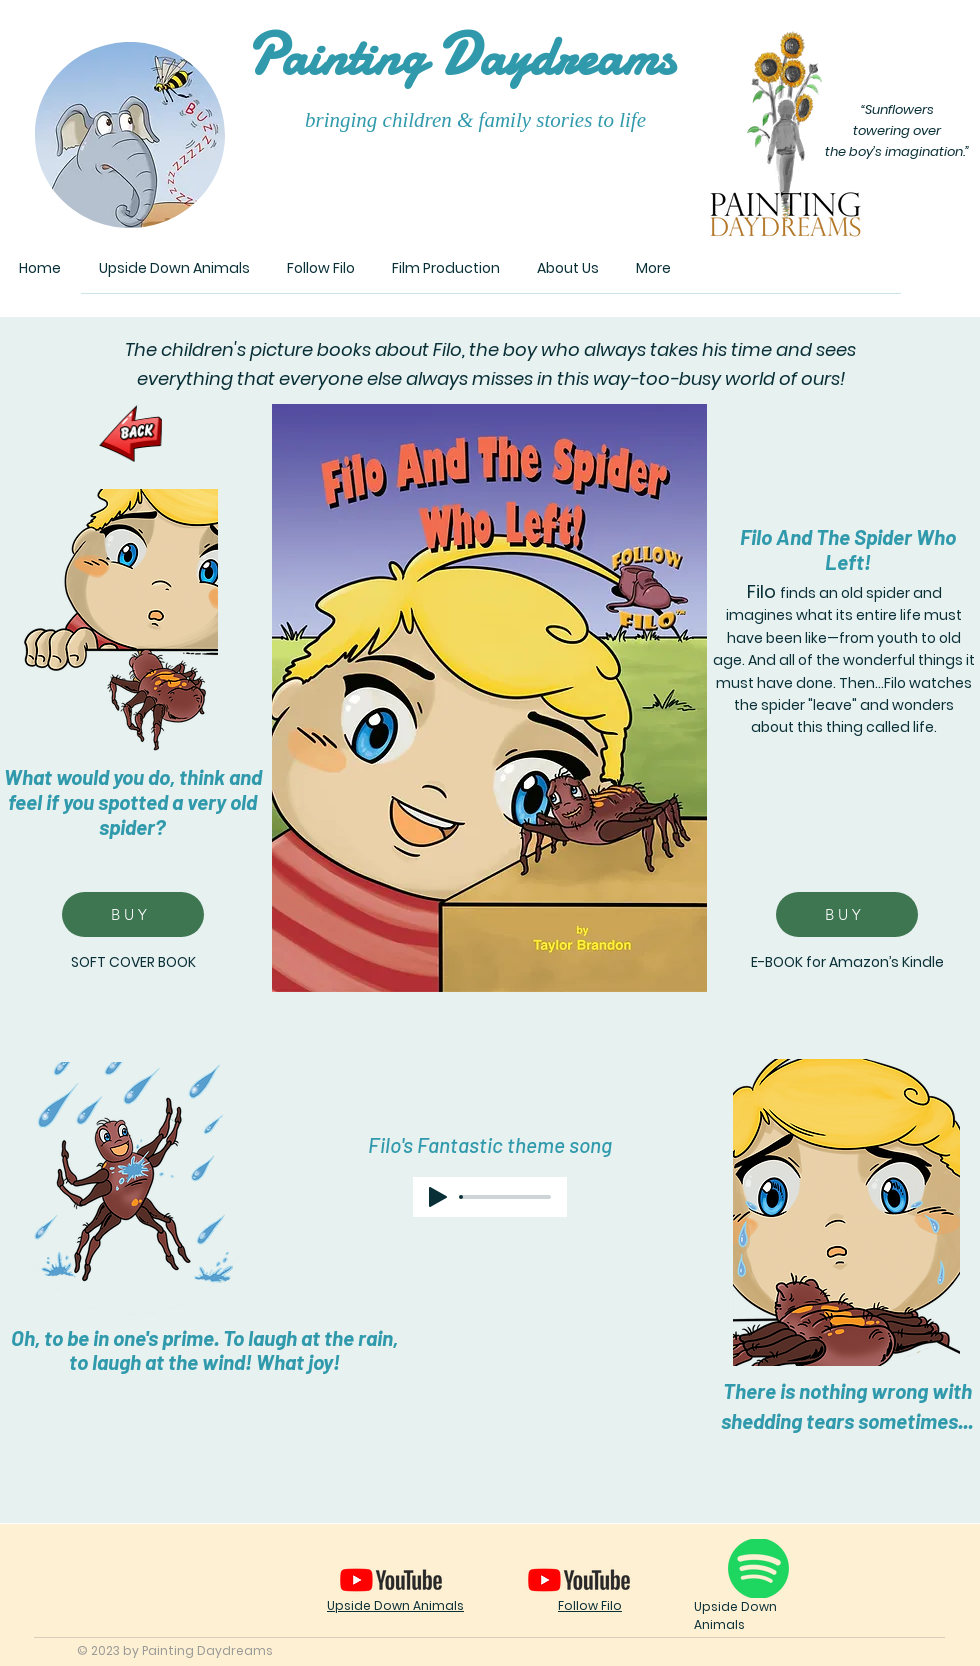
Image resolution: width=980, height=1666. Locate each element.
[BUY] (133, 914)
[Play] (438, 1197)
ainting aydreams (460, 56)
